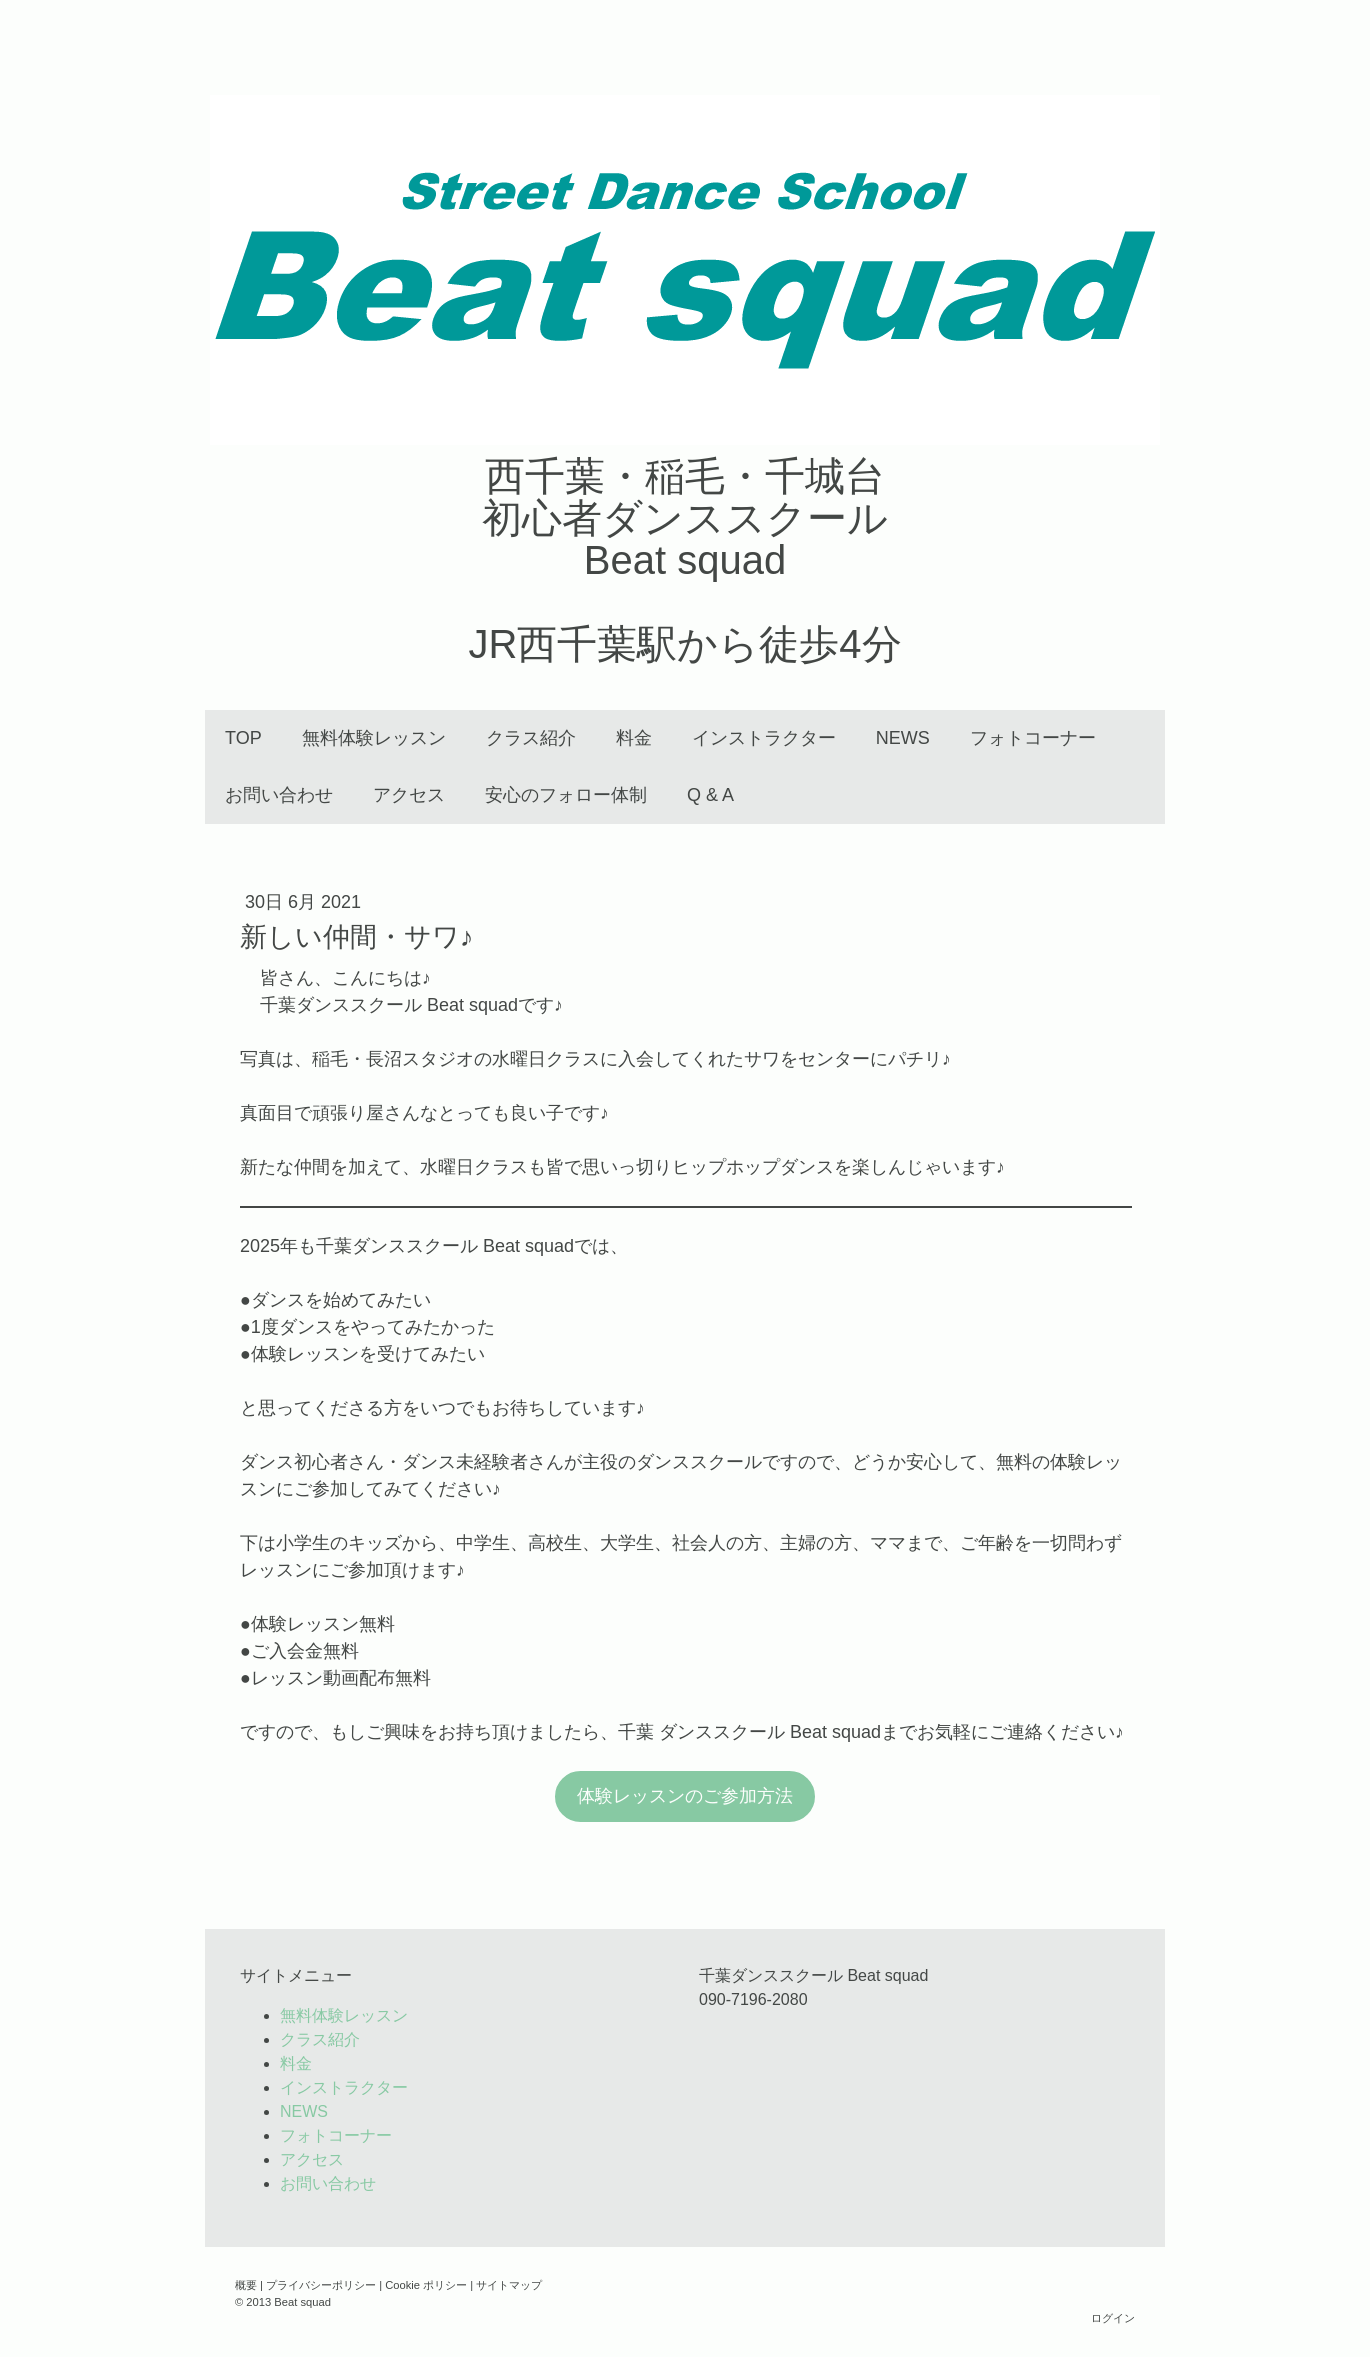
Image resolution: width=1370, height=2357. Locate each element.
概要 (246, 2285)
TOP (243, 738)
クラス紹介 (531, 738)
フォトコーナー (1033, 738)
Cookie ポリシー (426, 2285)
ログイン (1113, 2318)
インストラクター (764, 738)
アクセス (409, 795)
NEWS (903, 738)
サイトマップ (509, 2285)
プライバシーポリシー (321, 2285)
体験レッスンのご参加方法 (685, 1796)
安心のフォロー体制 (566, 795)
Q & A (710, 795)
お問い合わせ (279, 795)
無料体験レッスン (374, 738)
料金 (634, 738)
